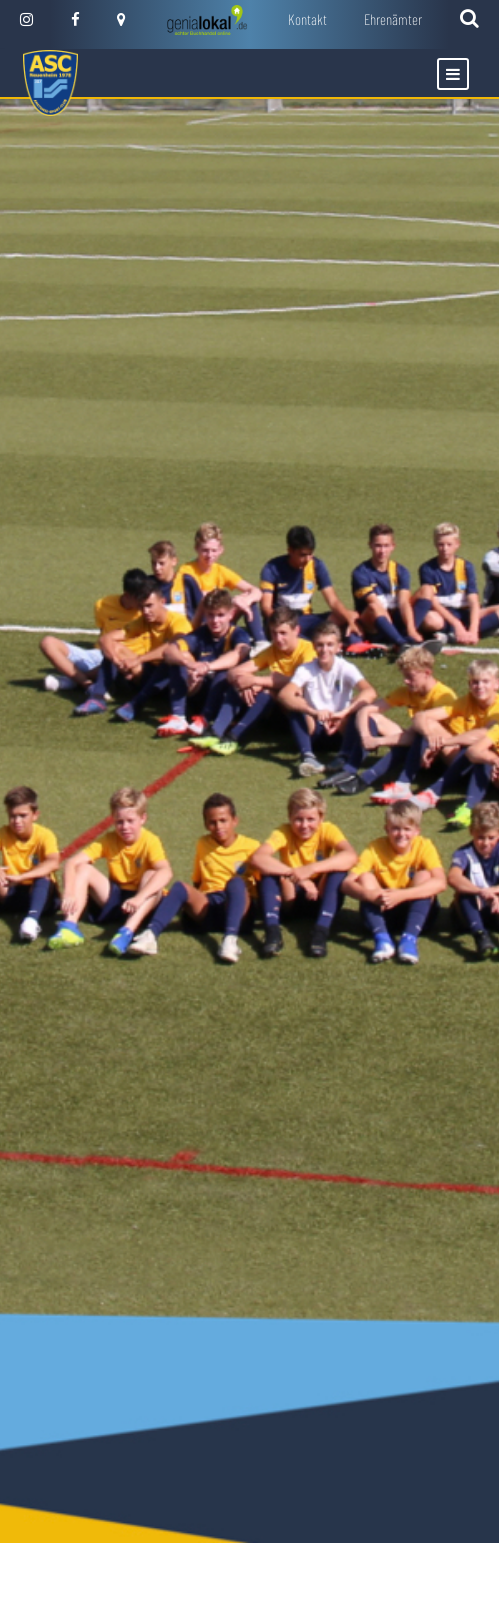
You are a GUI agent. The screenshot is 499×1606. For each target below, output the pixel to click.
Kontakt (307, 19)
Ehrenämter (393, 19)
